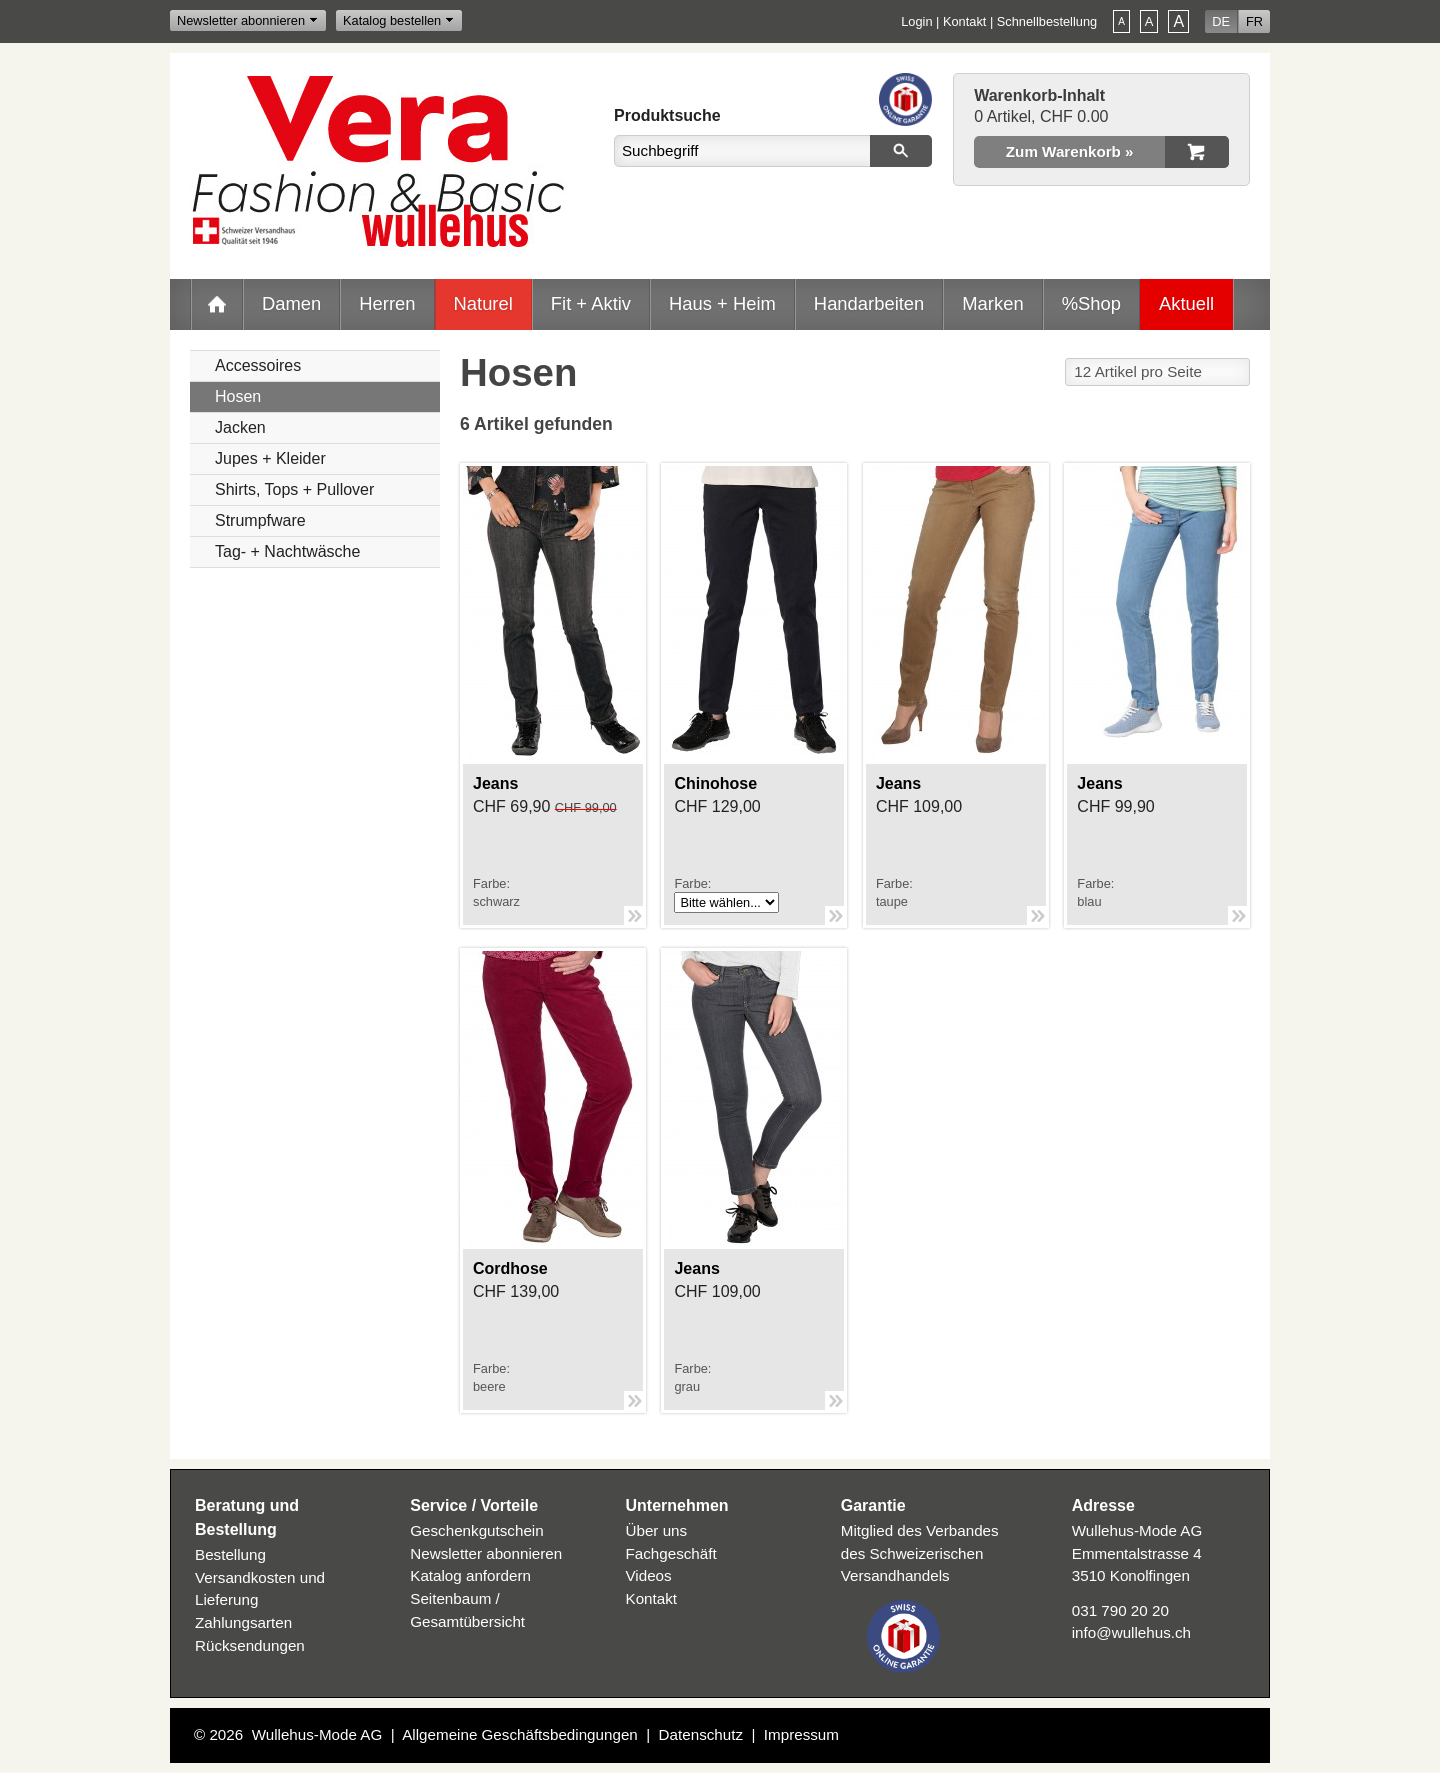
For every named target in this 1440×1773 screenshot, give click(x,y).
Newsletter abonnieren (241, 20)
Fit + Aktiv (591, 303)
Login (916, 21)
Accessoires (258, 365)
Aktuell (1186, 303)
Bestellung (230, 1554)
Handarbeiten (869, 303)
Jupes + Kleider (270, 458)
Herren (387, 303)
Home (217, 304)
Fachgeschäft (671, 1553)
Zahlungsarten (243, 1622)
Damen (291, 303)
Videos (649, 1575)
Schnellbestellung (1047, 21)
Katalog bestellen (392, 20)
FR (1254, 21)
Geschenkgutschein (476, 1530)
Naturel (483, 303)
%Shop (1091, 303)
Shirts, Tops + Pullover (294, 489)
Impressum (801, 1734)
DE (1221, 21)
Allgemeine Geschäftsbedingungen (520, 1734)
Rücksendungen (250, 1645)
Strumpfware (260, 520)
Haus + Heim (722, 303)
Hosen (238, 396)
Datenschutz (701, 1734)
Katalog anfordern (470, 1575)
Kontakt (964, 21)
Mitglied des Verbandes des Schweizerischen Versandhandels (920, 1553)
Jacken (240, 427)
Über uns (657, 1530)
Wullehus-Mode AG (317, 1734)
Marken (992, 303)
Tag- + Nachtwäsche (287, 551)
